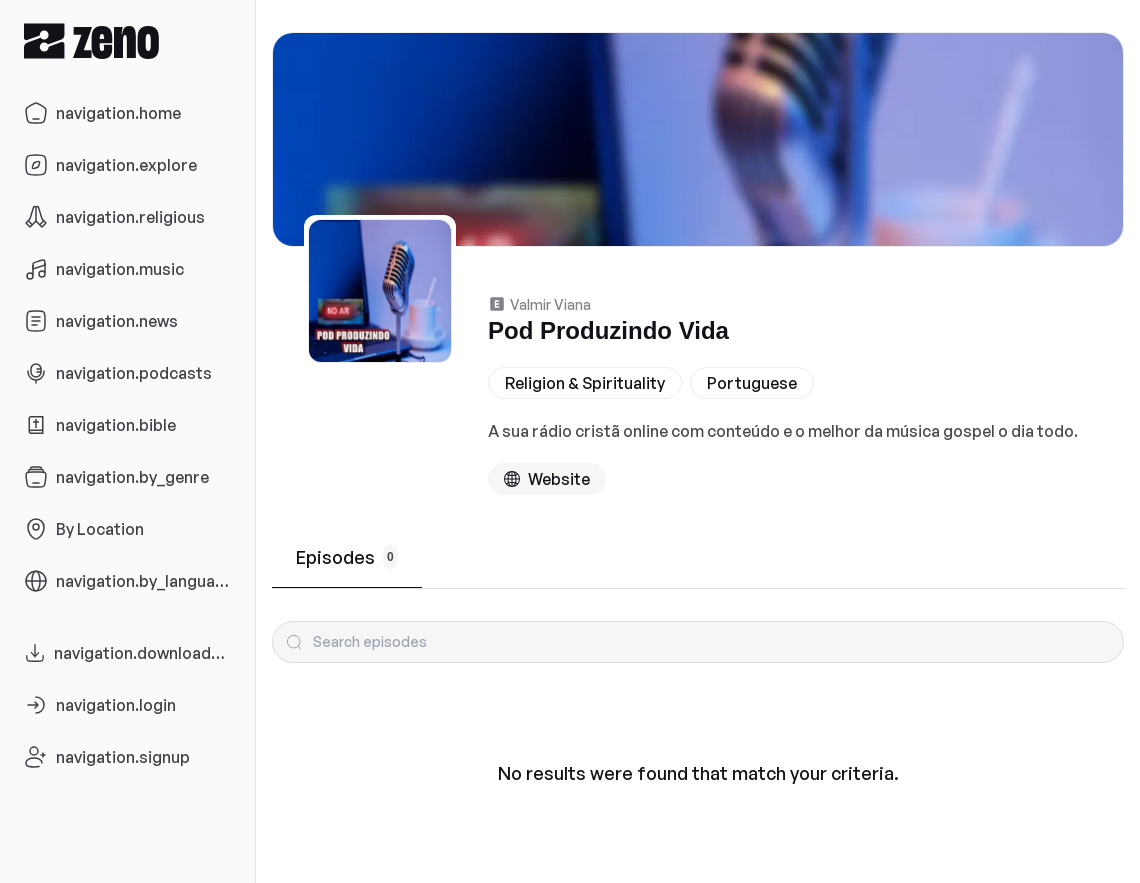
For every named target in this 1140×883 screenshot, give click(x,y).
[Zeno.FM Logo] (127, 40)
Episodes (347, 557)
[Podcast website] (547, 479)
